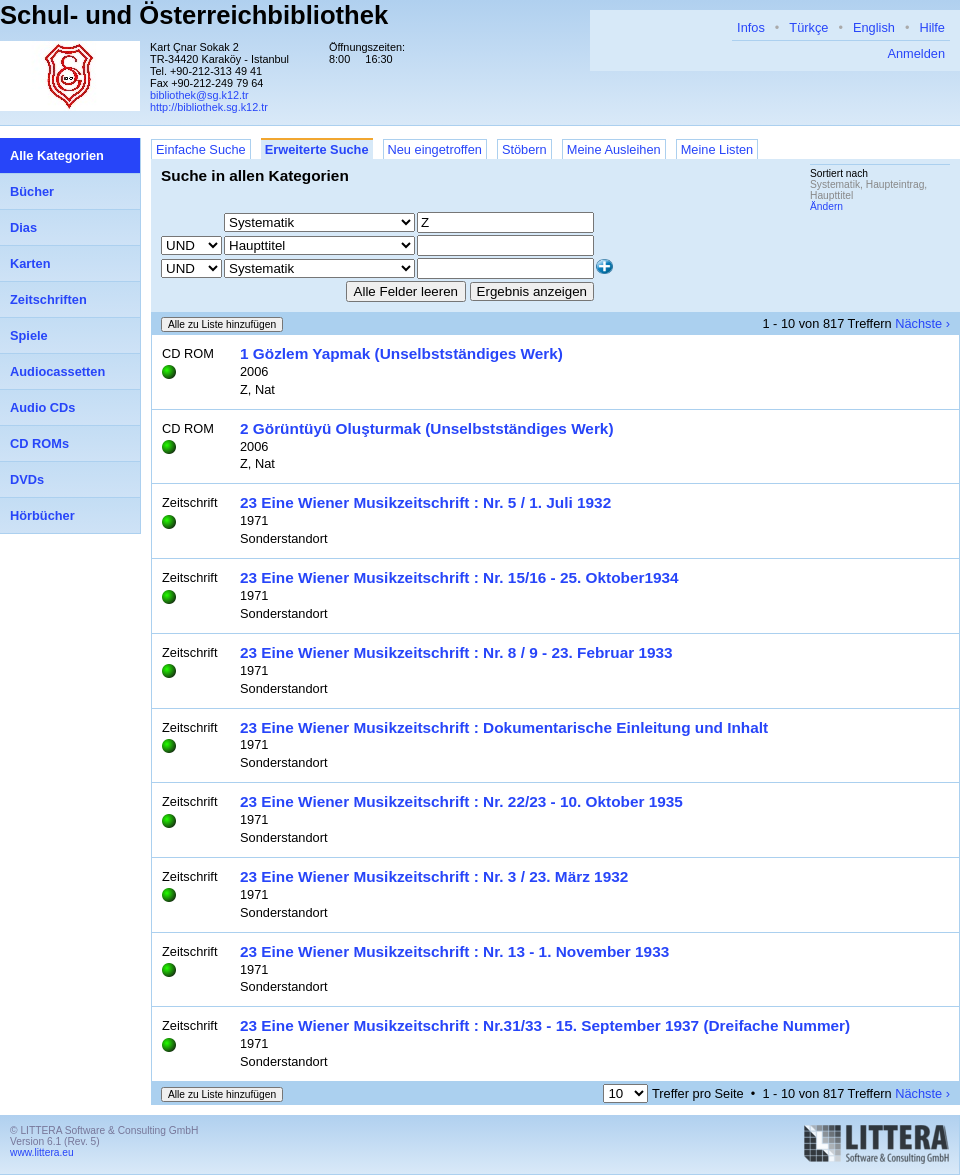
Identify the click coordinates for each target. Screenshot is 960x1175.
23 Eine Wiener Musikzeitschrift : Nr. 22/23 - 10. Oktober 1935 (461, 801)
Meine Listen (717, 149)
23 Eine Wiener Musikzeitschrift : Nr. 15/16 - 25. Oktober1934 (459, 577)
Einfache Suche (201, 149)
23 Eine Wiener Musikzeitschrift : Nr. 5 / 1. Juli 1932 (425, 502)
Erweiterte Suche (317, 149)
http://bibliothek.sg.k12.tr (209, 107)
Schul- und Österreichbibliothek (194, 15)
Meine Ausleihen (614, 149)
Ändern (826, 206)
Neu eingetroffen (435, 149)
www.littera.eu (42, 1152)
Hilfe (932, 27)
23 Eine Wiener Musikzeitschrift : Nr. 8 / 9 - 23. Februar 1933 (456, 652)
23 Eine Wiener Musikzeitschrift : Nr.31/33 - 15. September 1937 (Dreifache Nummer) (545, 1025)
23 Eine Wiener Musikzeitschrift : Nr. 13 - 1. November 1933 (454, 951)
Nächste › (922, 323)
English (874, 27)
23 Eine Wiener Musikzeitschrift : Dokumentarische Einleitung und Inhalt (504, 727)
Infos (751, 27)
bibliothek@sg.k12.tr (199, 95)
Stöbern (524, 149)
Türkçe (808, 27)
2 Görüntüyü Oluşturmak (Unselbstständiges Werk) (427, 428)
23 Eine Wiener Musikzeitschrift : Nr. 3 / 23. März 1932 (434, 876)
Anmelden (916, 53)
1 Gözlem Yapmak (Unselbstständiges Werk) (401, 353)
